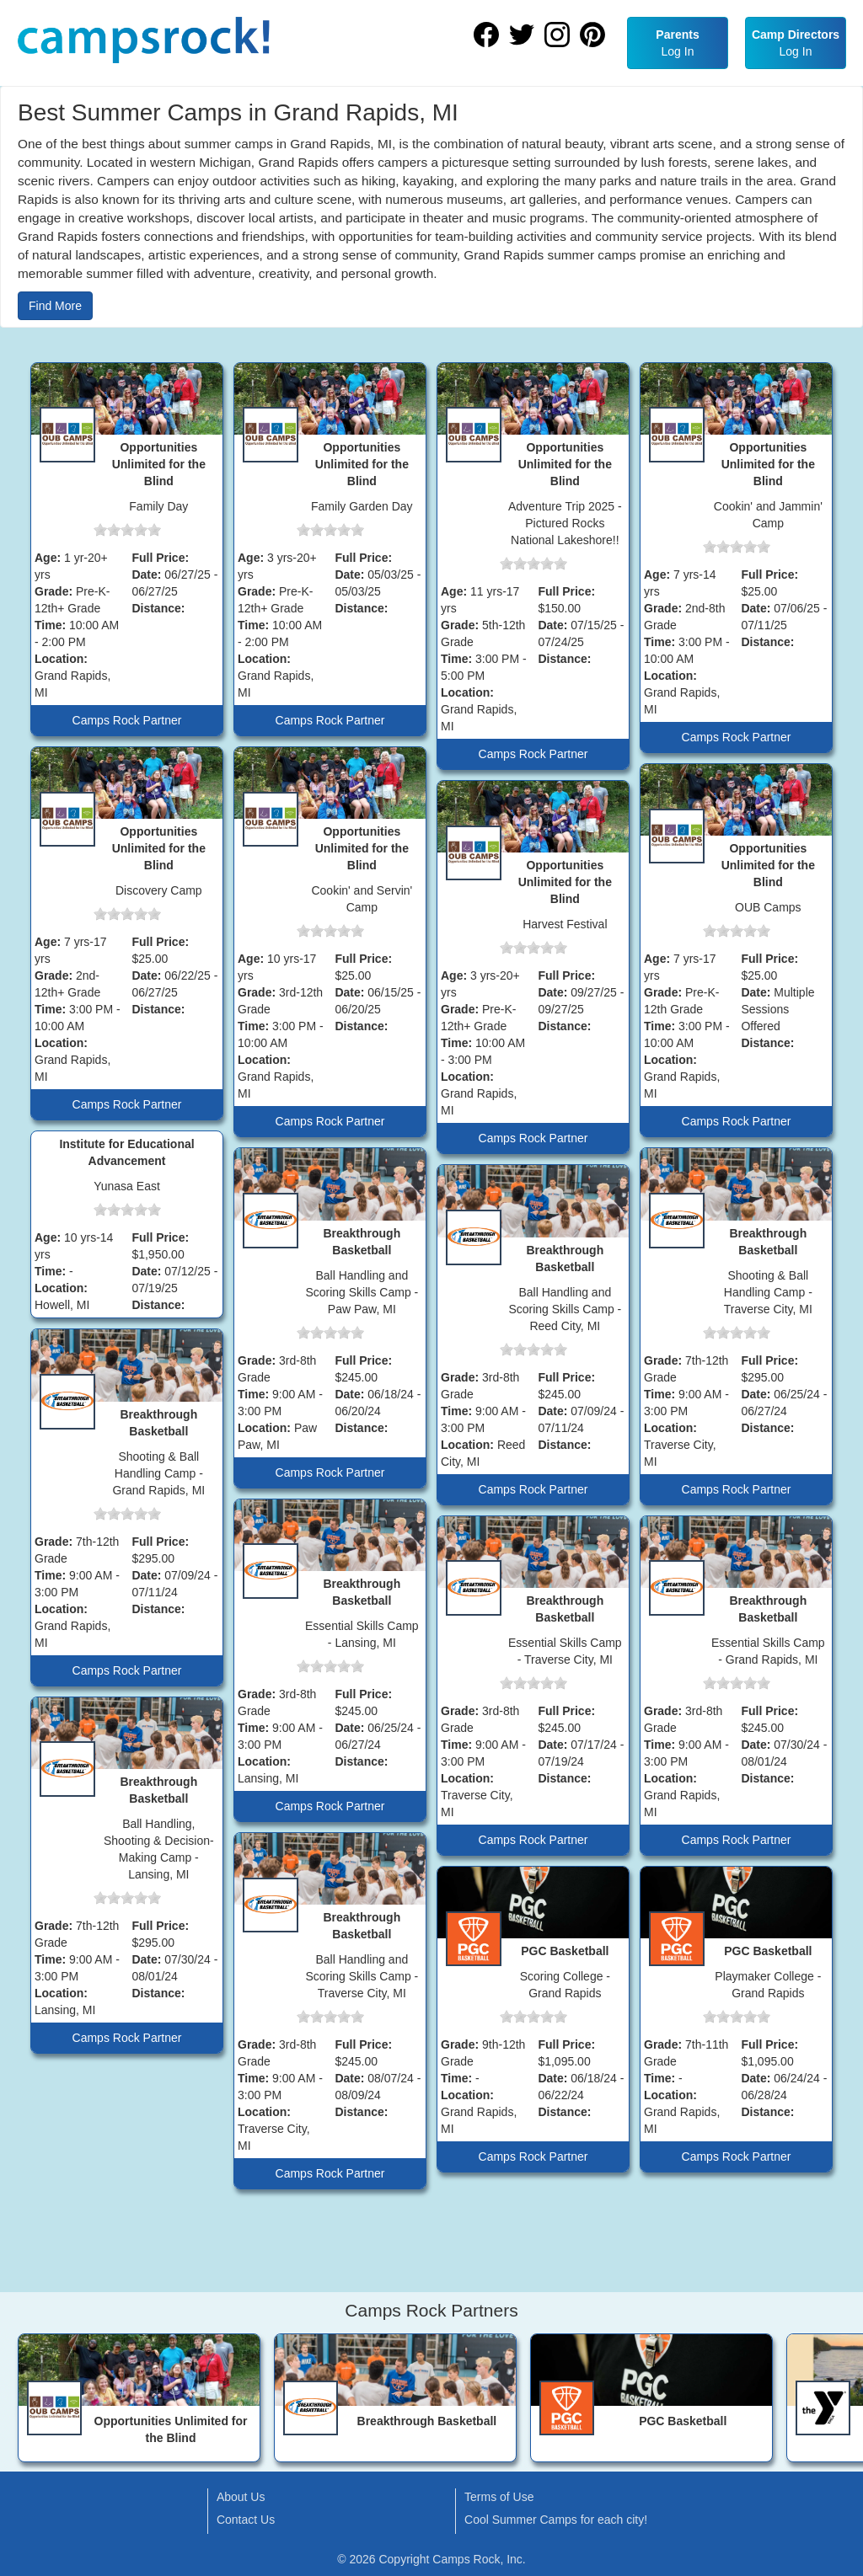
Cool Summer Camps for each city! (555, 2519)
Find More (55, 306)
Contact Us (246, 2519)
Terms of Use (498, 2497)
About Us (241, 2497)
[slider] (127, 530)
